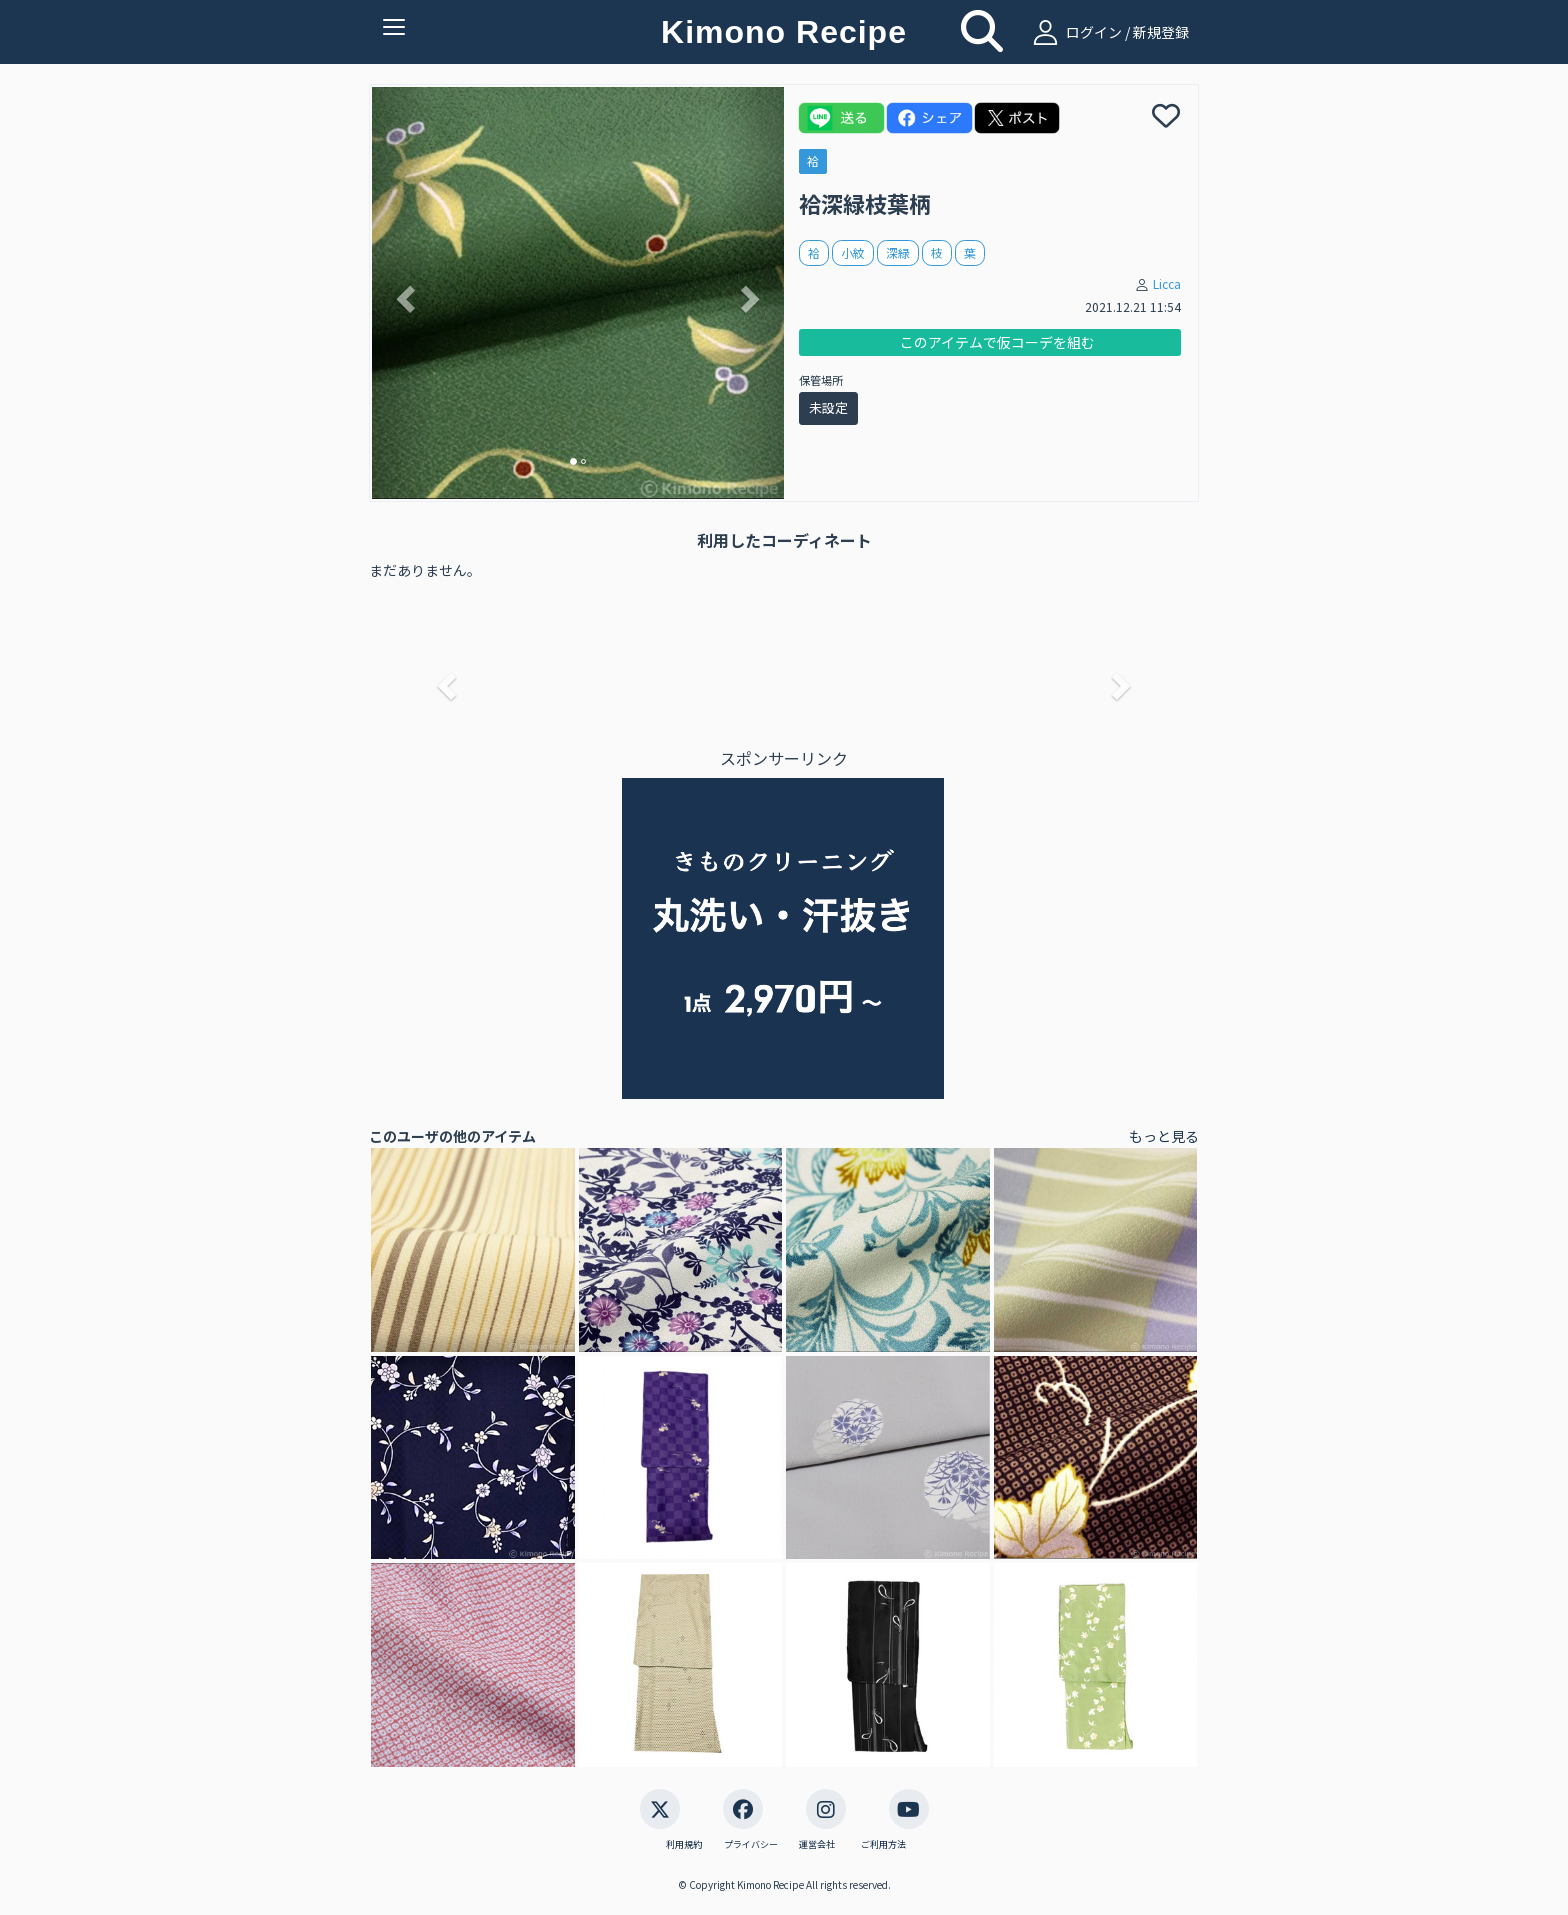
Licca (1167, 283)
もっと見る (1164, 1136)
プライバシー (751, 1845)
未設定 (828, 407)
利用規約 (684, 1845)
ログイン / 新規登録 (1108, 32)
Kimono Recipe (784, 32)
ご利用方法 (883, 1845)
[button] (403, 293)
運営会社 (817, 1845)
